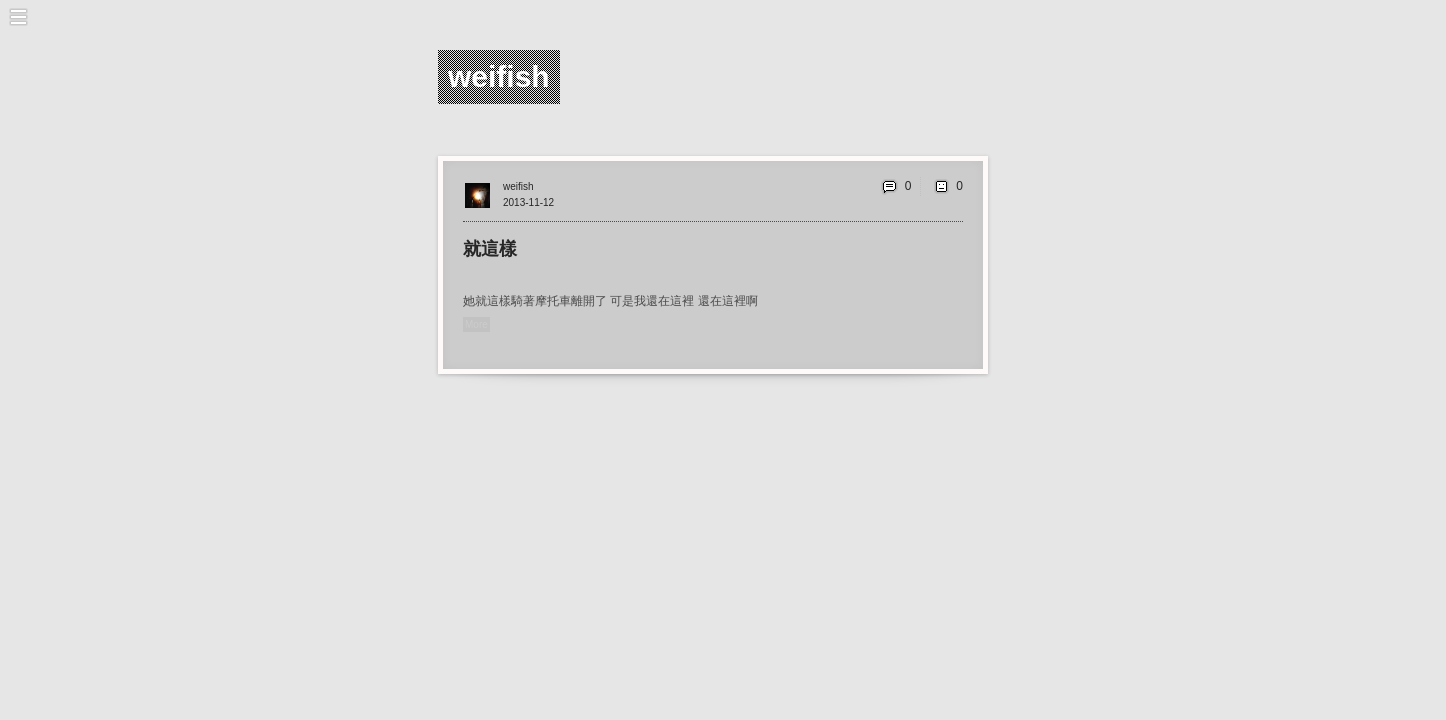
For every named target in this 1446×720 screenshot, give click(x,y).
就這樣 (490, 249)
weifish (518, 186)
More (476, 324)
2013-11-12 (528, 202)
